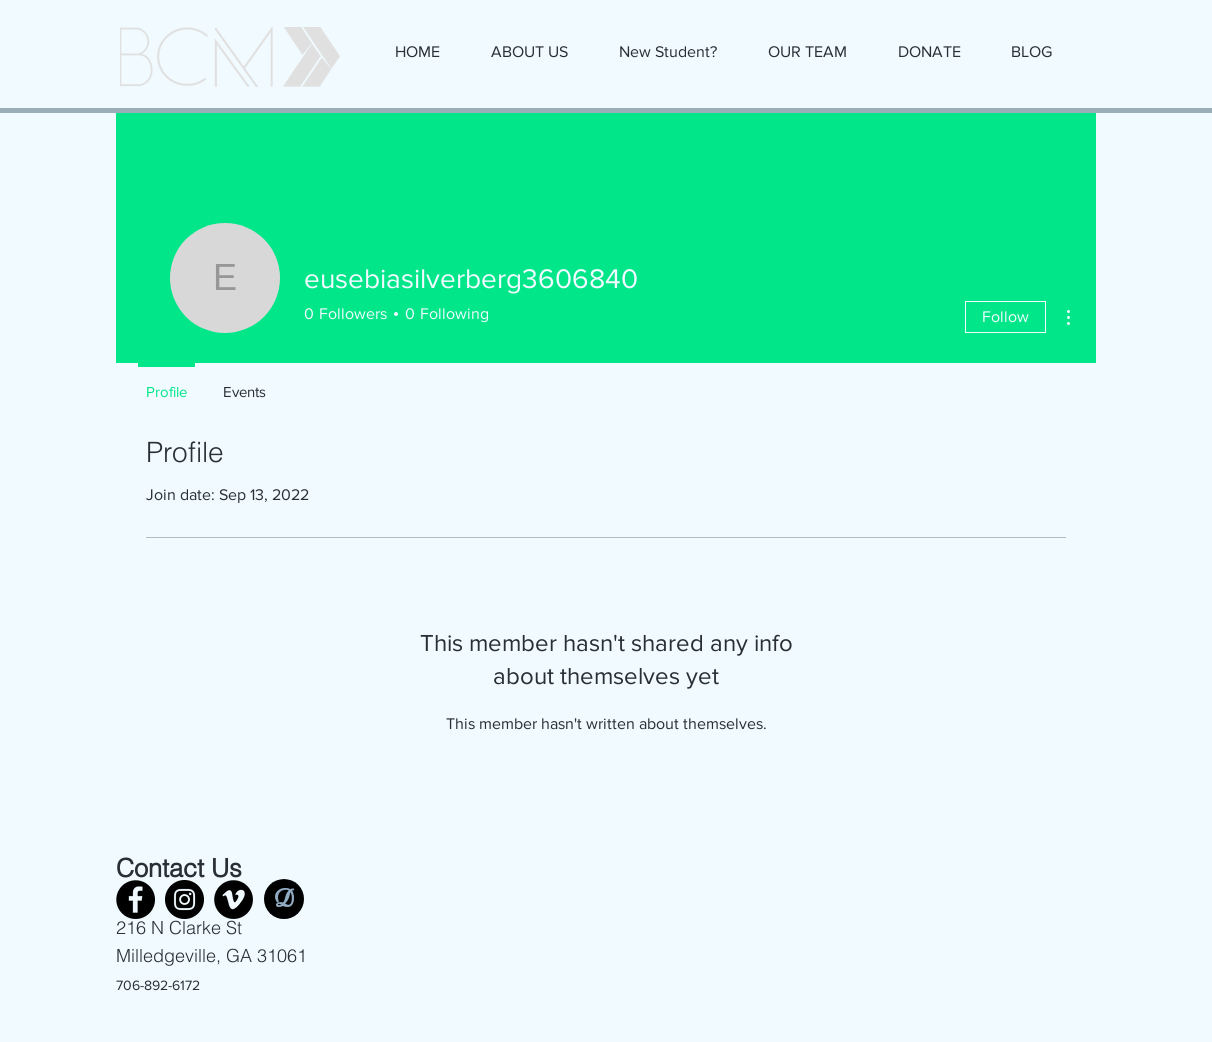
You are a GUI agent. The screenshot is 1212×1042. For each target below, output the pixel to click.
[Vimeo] (233, 899)
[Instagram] (184, 899)
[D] (284, 899)
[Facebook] (135, 899)
